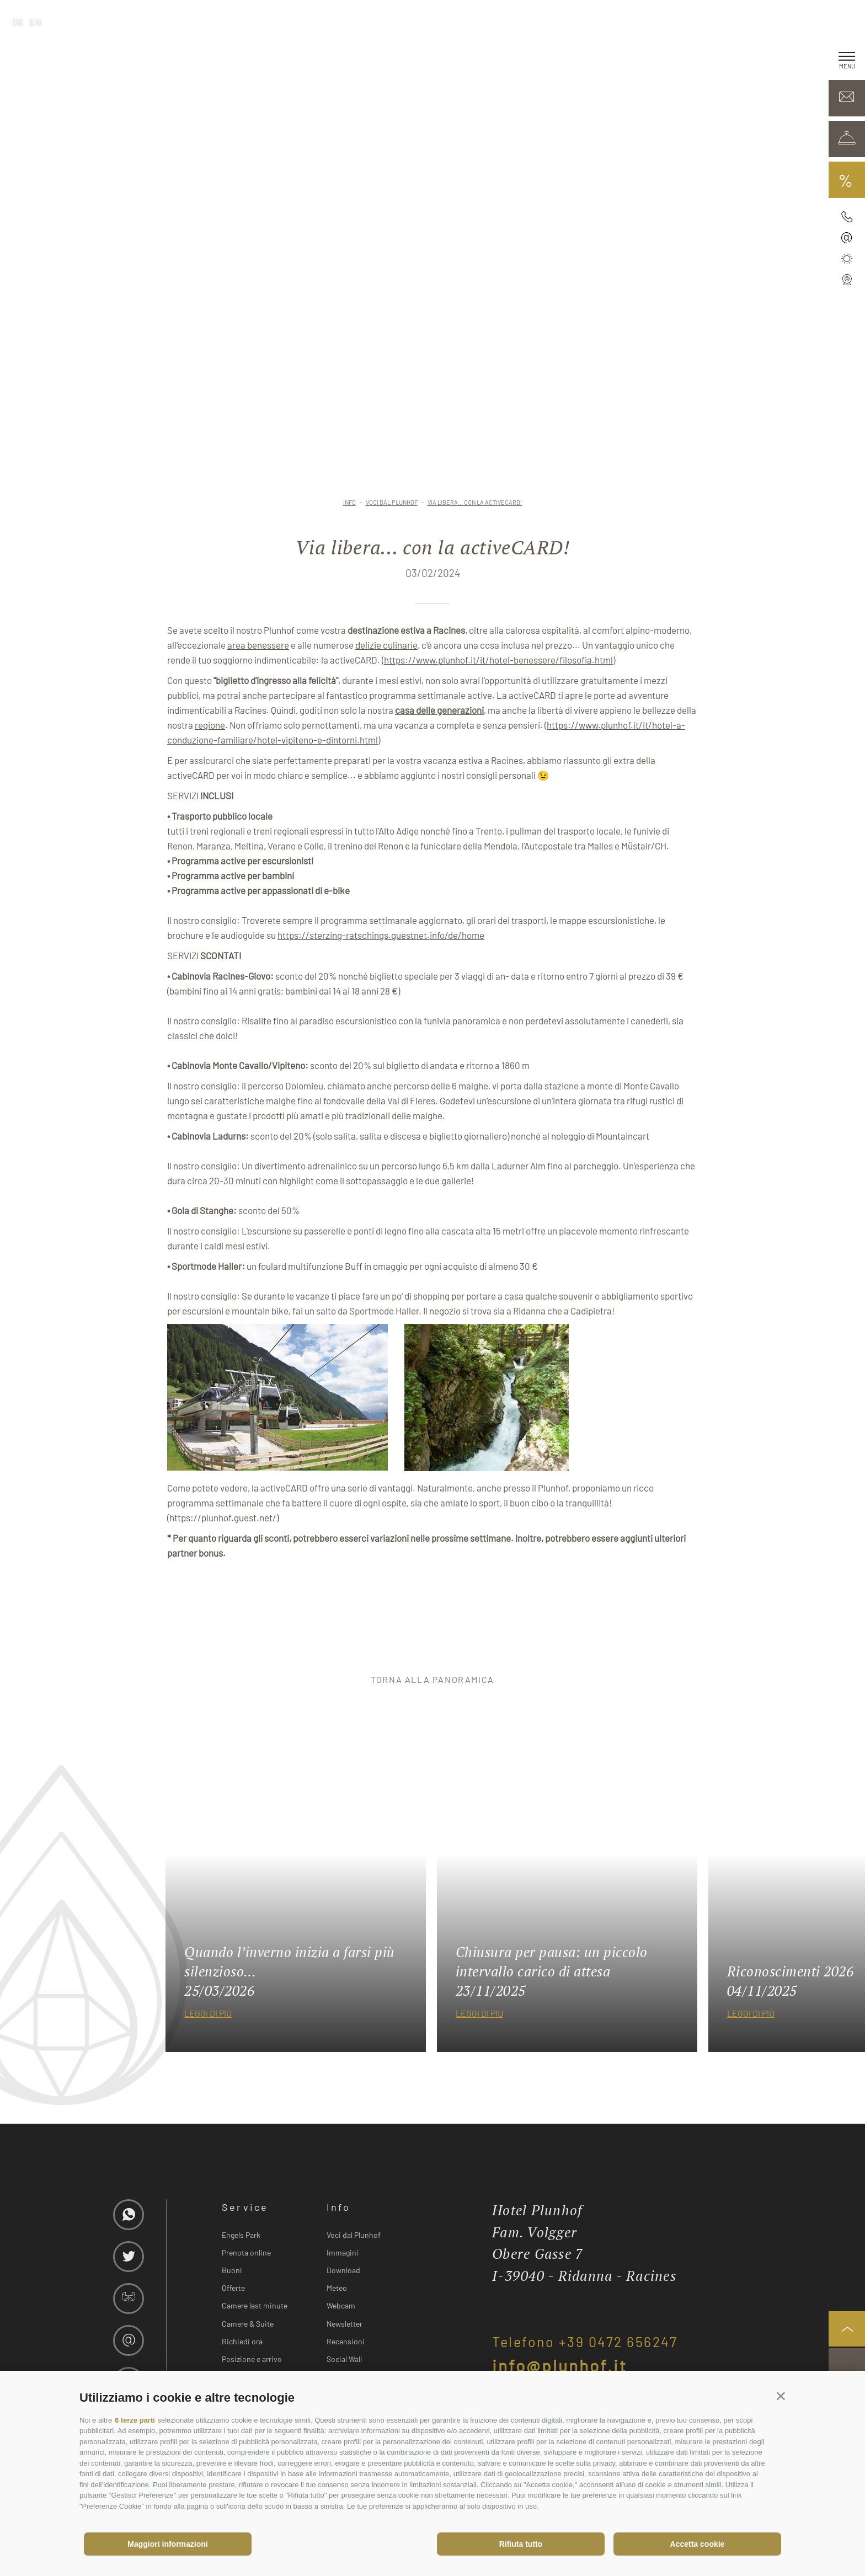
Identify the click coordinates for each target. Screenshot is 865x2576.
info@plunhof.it (559, 2365)
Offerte (233, 2287)
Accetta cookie (697, 2544)
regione (210, 724)
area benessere (258, 644)
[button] (781, 2395)
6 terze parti (135, 2420)
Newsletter (344, 2323)
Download (343, 2270)
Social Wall (344, 2359)
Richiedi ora (242, 2341)
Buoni (232, 2270)
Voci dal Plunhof (354, 2235)
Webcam (341, 2305)
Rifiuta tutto (521, 2544)
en (34, 20)
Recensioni (346, 2341)
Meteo (337, 2287)
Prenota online (246, 2252)
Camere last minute (254, 2305)
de (17, 20)
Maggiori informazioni (167, 2544)
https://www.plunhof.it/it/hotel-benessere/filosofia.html (498, 659)
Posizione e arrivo (252, 2359)
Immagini (343, 2252)
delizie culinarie (386, 644)
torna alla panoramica (432, 1679)
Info (338, 2207)
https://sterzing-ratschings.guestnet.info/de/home (380, 934)
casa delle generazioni (439, 709)
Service (245, 2207)
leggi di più (208, 2013)
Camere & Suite (248, 2323)
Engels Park (241, 2235)
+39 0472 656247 (618, 2341)
